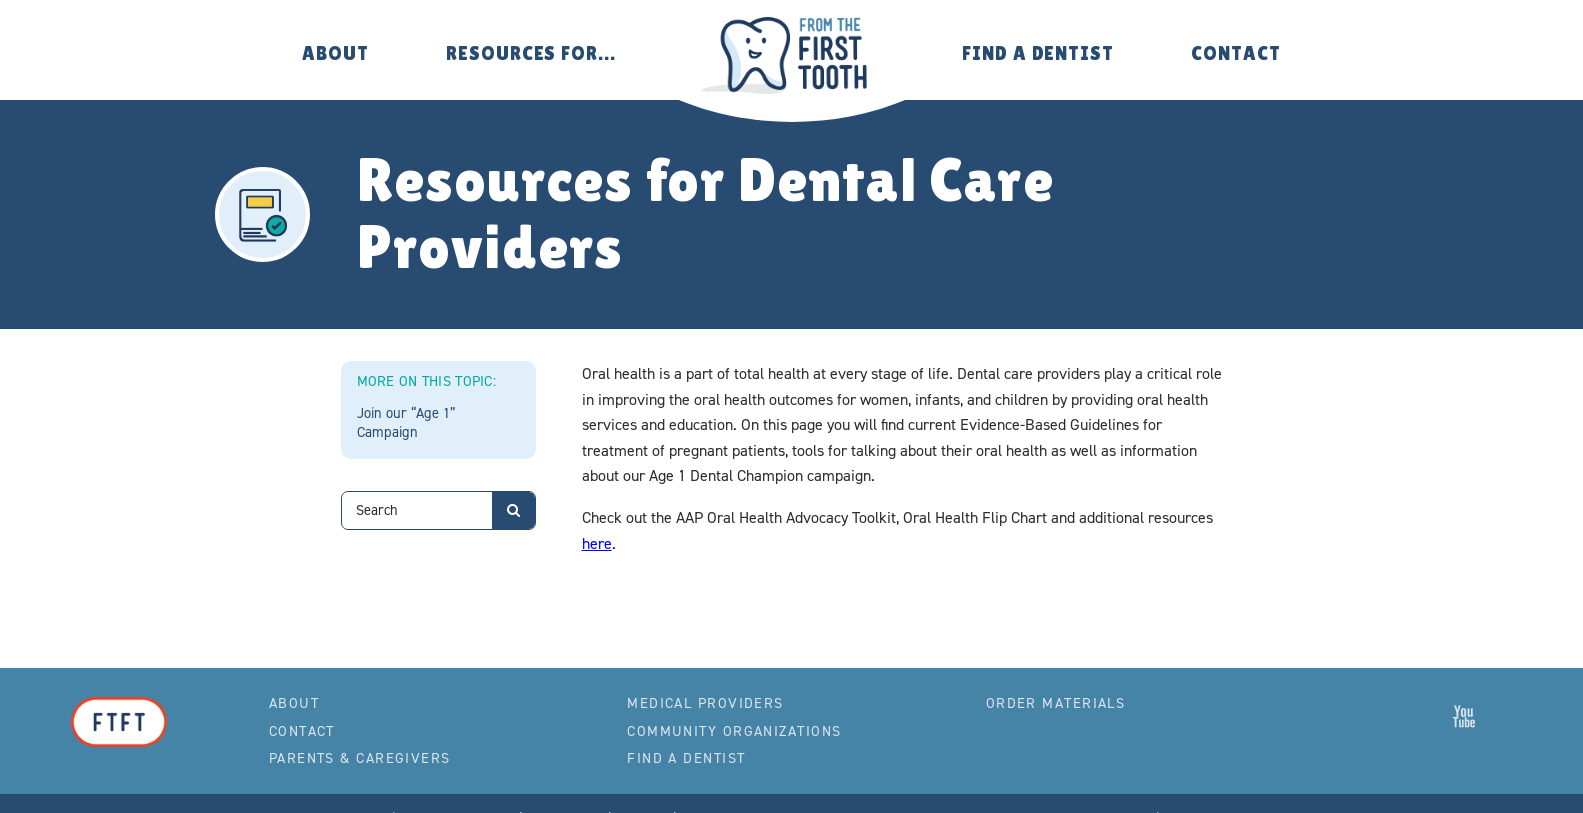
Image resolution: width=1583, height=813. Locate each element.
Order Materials (1056, 703)
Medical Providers (705, 703)
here (597, 543)
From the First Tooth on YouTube (1464, 716)
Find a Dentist (1038, 53)
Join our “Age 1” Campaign (406, 422)
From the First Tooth (791, 55)
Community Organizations (734, 731)
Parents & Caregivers (360, 758)
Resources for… (531, 53)
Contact (1236, 53)
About (335, 53)
